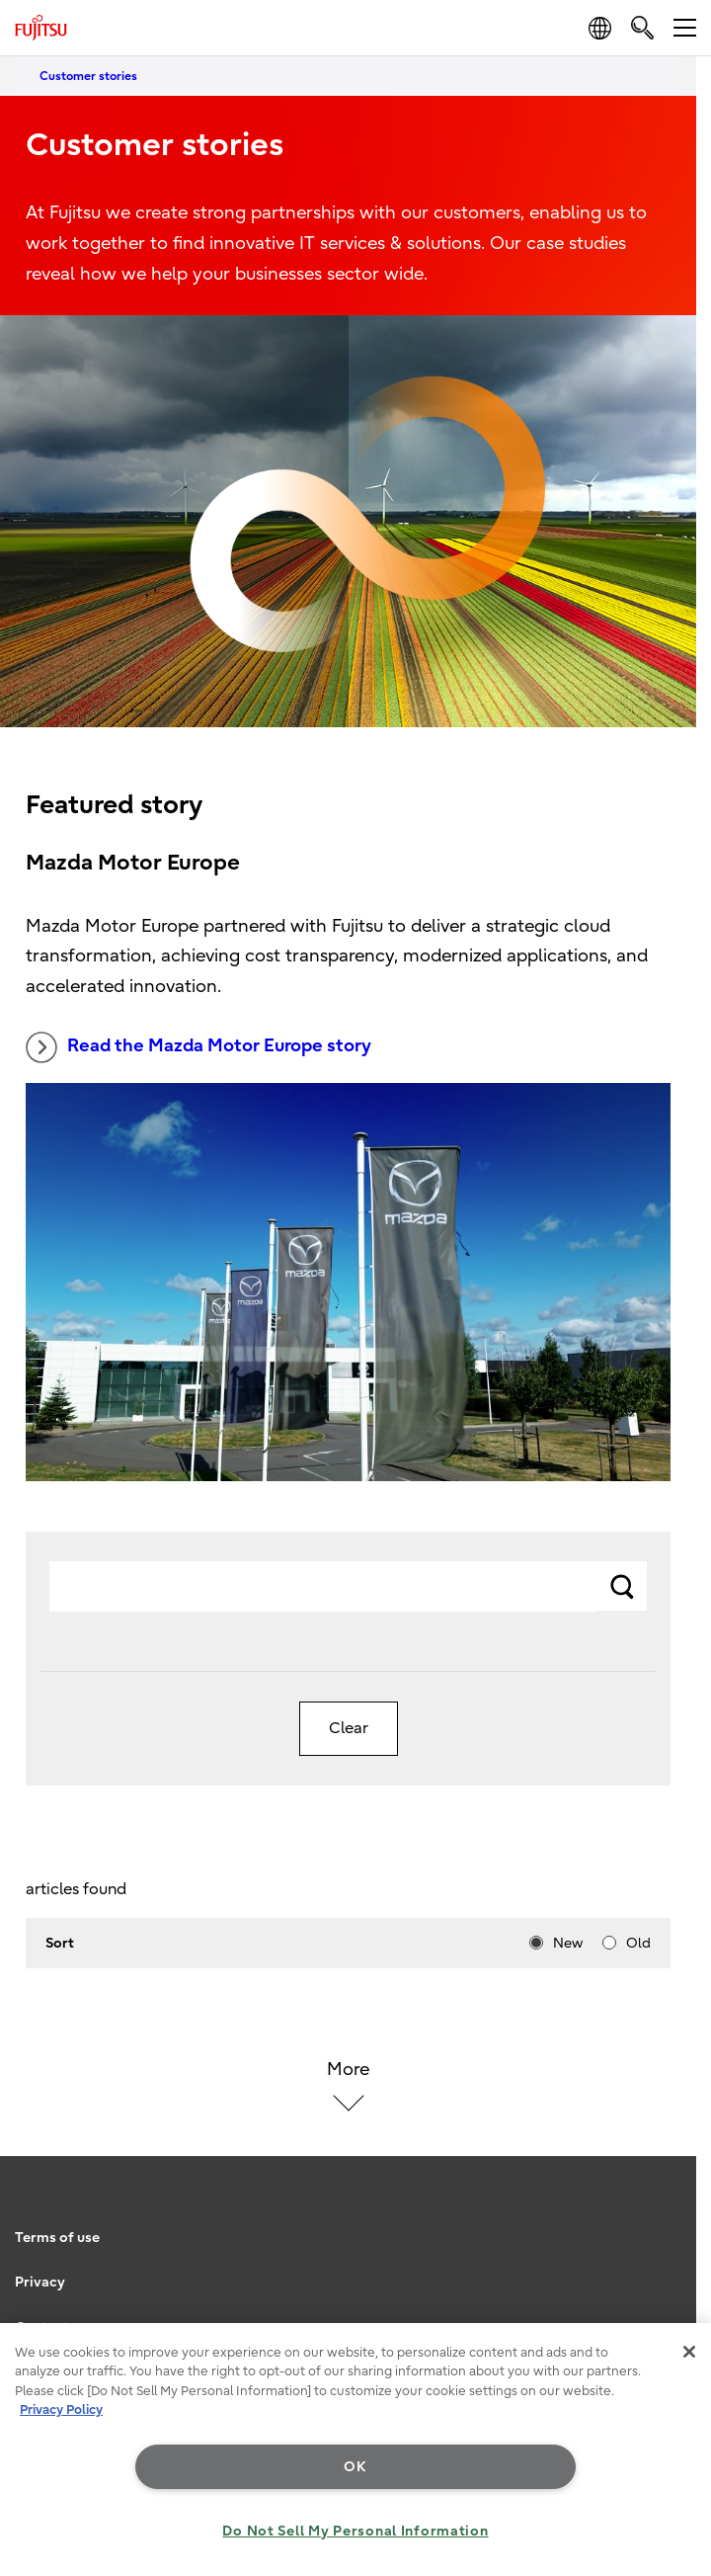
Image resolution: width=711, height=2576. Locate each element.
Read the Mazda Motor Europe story (198, 1047)
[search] (642, 27)
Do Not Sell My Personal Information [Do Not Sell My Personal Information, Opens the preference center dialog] (355, 2531)
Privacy (40, 2282)
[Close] (689, 2351)
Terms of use (57, 2237)
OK (355, 2466)
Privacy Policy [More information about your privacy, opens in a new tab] (61, 2409)
